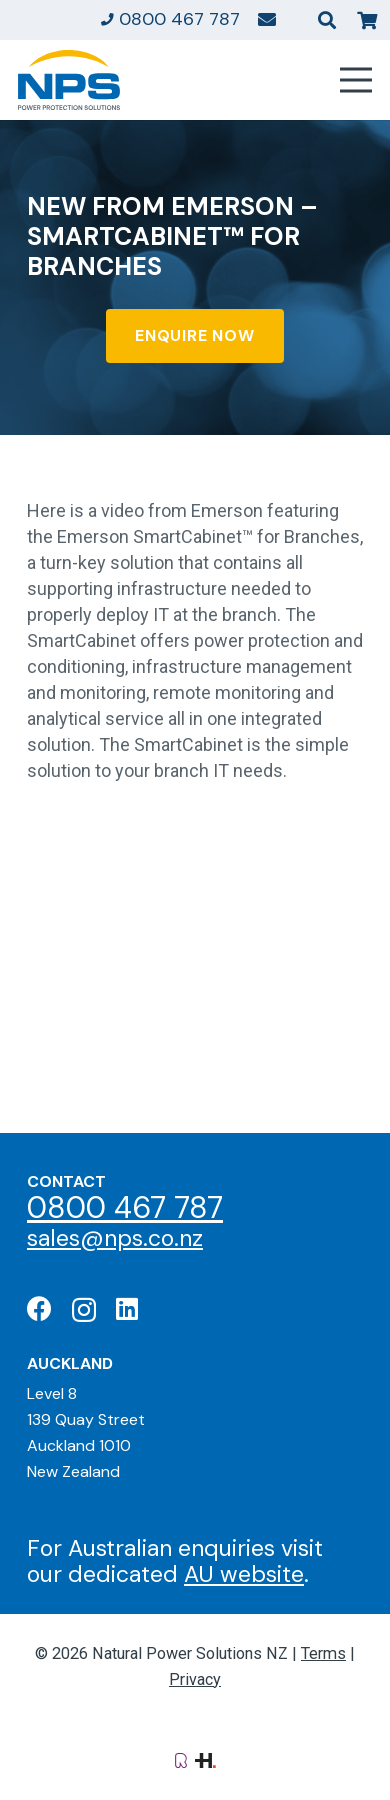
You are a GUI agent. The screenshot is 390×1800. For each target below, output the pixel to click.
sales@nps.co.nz (115, 1238)
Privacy (195, 1679)
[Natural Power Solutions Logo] (69, 80)
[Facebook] (39, 1308)
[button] (327, 20)
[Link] (267, 19)
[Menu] (356, 80)
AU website (244, 1574)
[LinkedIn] (127, 1308)
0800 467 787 (125, 1207)
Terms (323, 1653)
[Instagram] (84, 1310)
